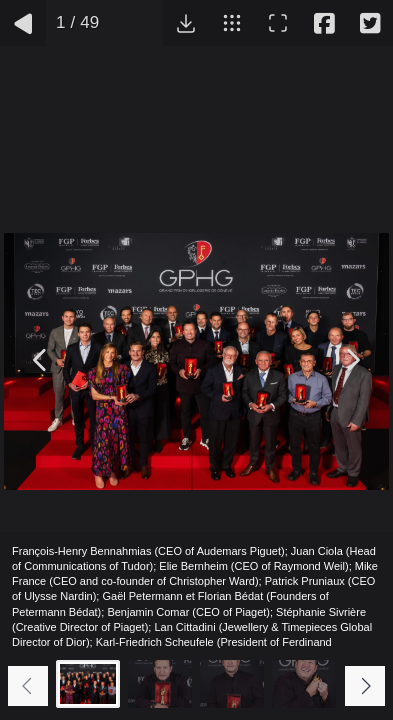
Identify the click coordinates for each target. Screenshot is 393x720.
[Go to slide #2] (160, 684)
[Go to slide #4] (304, 684)
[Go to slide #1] (88, 684)
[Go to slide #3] (232, 684)
